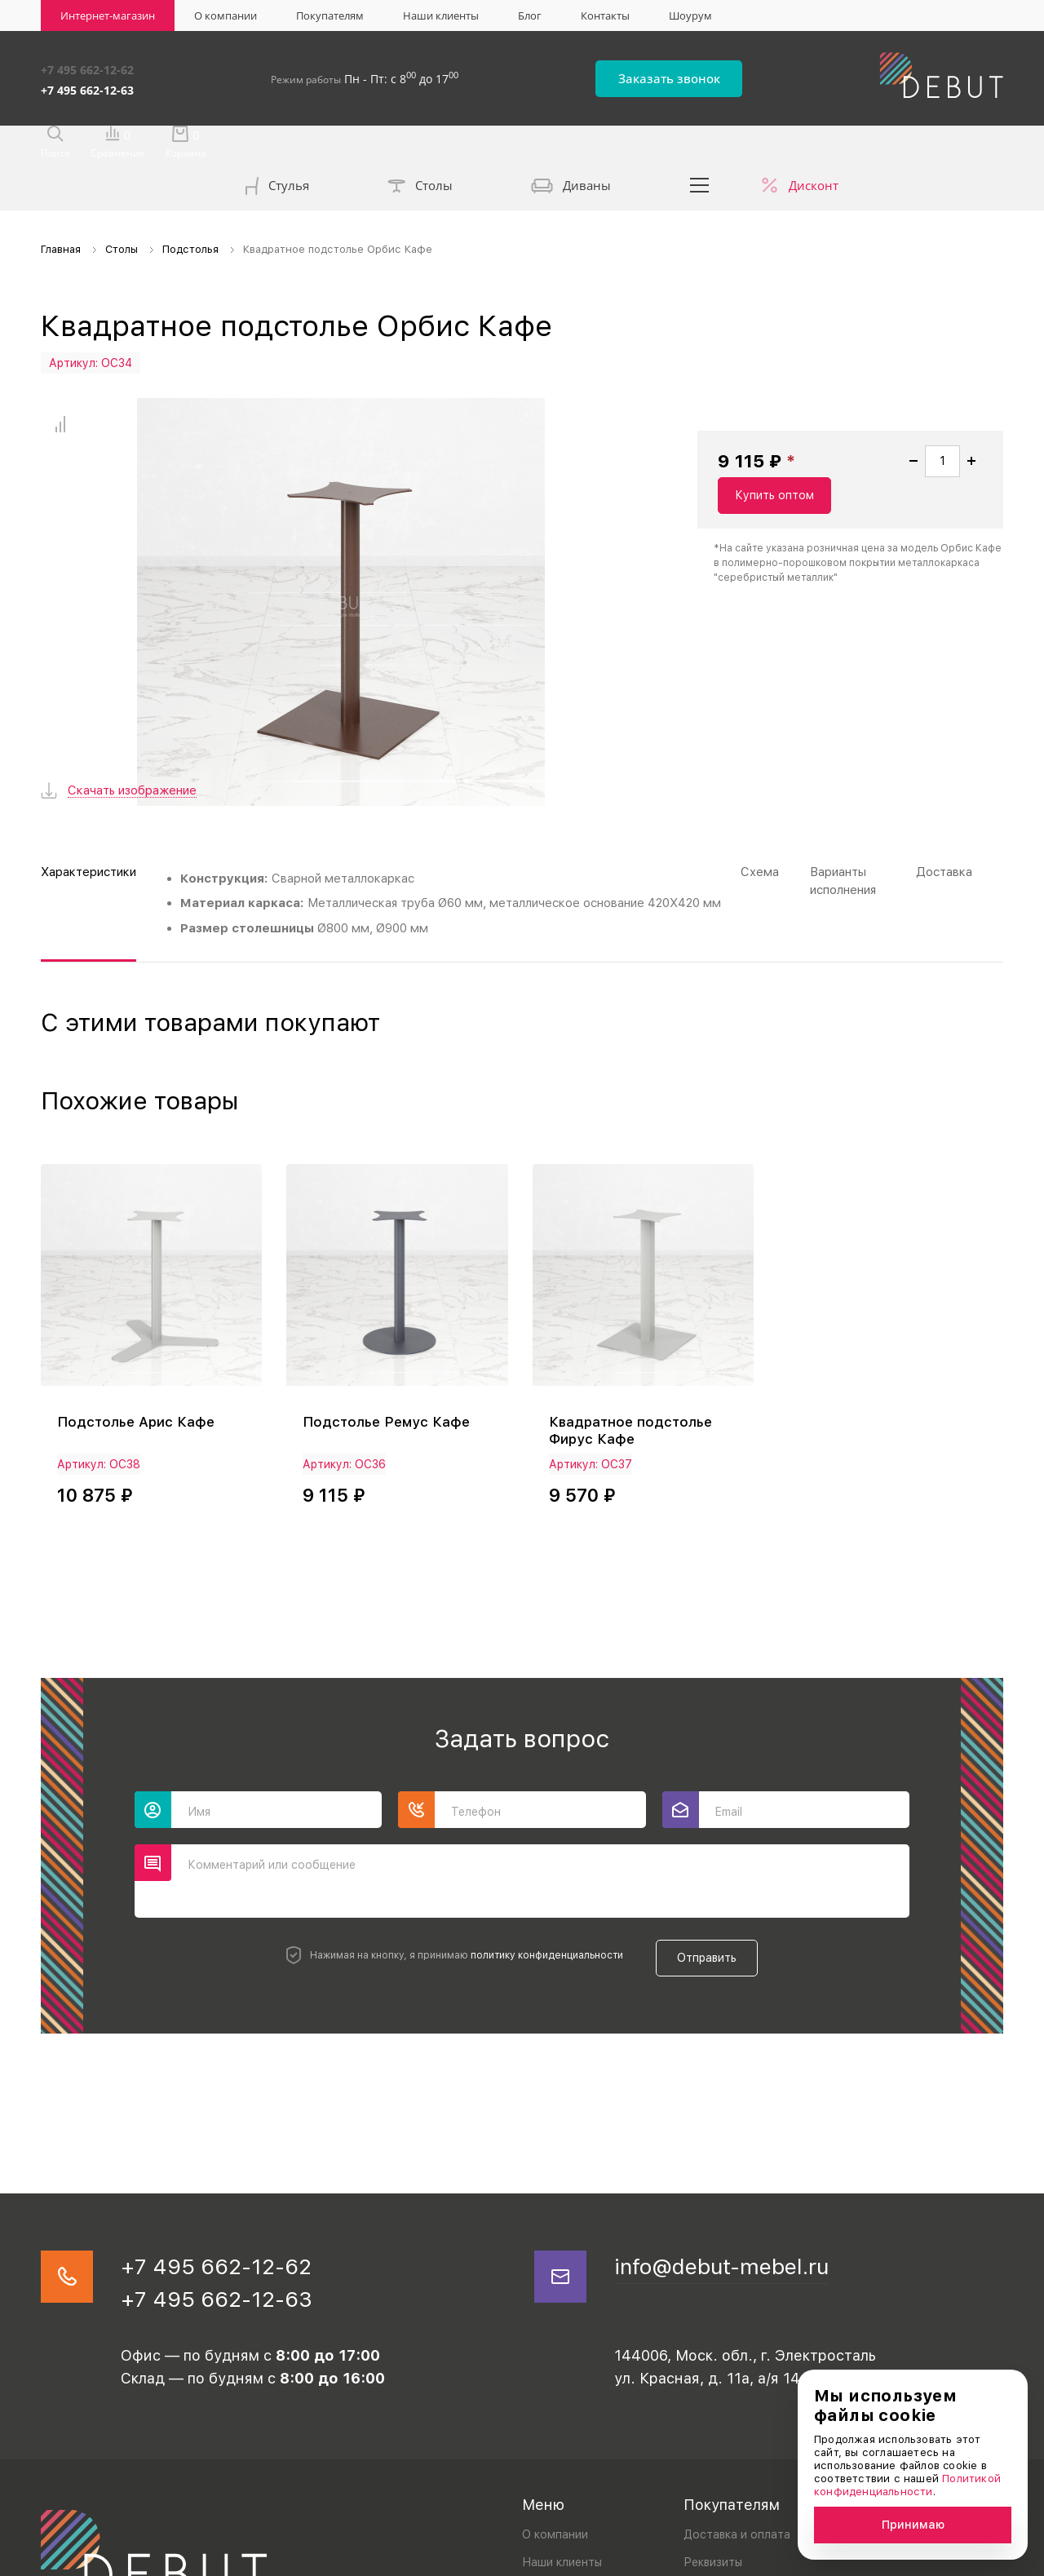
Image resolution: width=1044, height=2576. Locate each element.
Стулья (277, 147)
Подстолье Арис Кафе (139, 1286)
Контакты (605, 15)
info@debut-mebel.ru (738, 2127)
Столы (420, 147)
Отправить (715, 1816)
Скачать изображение (132, 659)
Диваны (571, 147)
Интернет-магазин (107, 15)
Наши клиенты (441, 15)
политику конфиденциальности (538, 1816)
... (699, 145)
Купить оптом (926, 480)
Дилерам (708, 2457)
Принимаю (913, 2524)
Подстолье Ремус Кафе (389, 1286)
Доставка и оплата (736, 2401)
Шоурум (690, 15)
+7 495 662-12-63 (87, 84)
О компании (225, 15)
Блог (530, 15)
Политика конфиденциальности (119, 2559)
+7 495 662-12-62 (87, 67)
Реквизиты (712, 2430)
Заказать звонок (703, 75)
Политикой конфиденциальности (907, 2485)
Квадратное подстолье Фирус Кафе (634, 1294)
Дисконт (813, 145)
